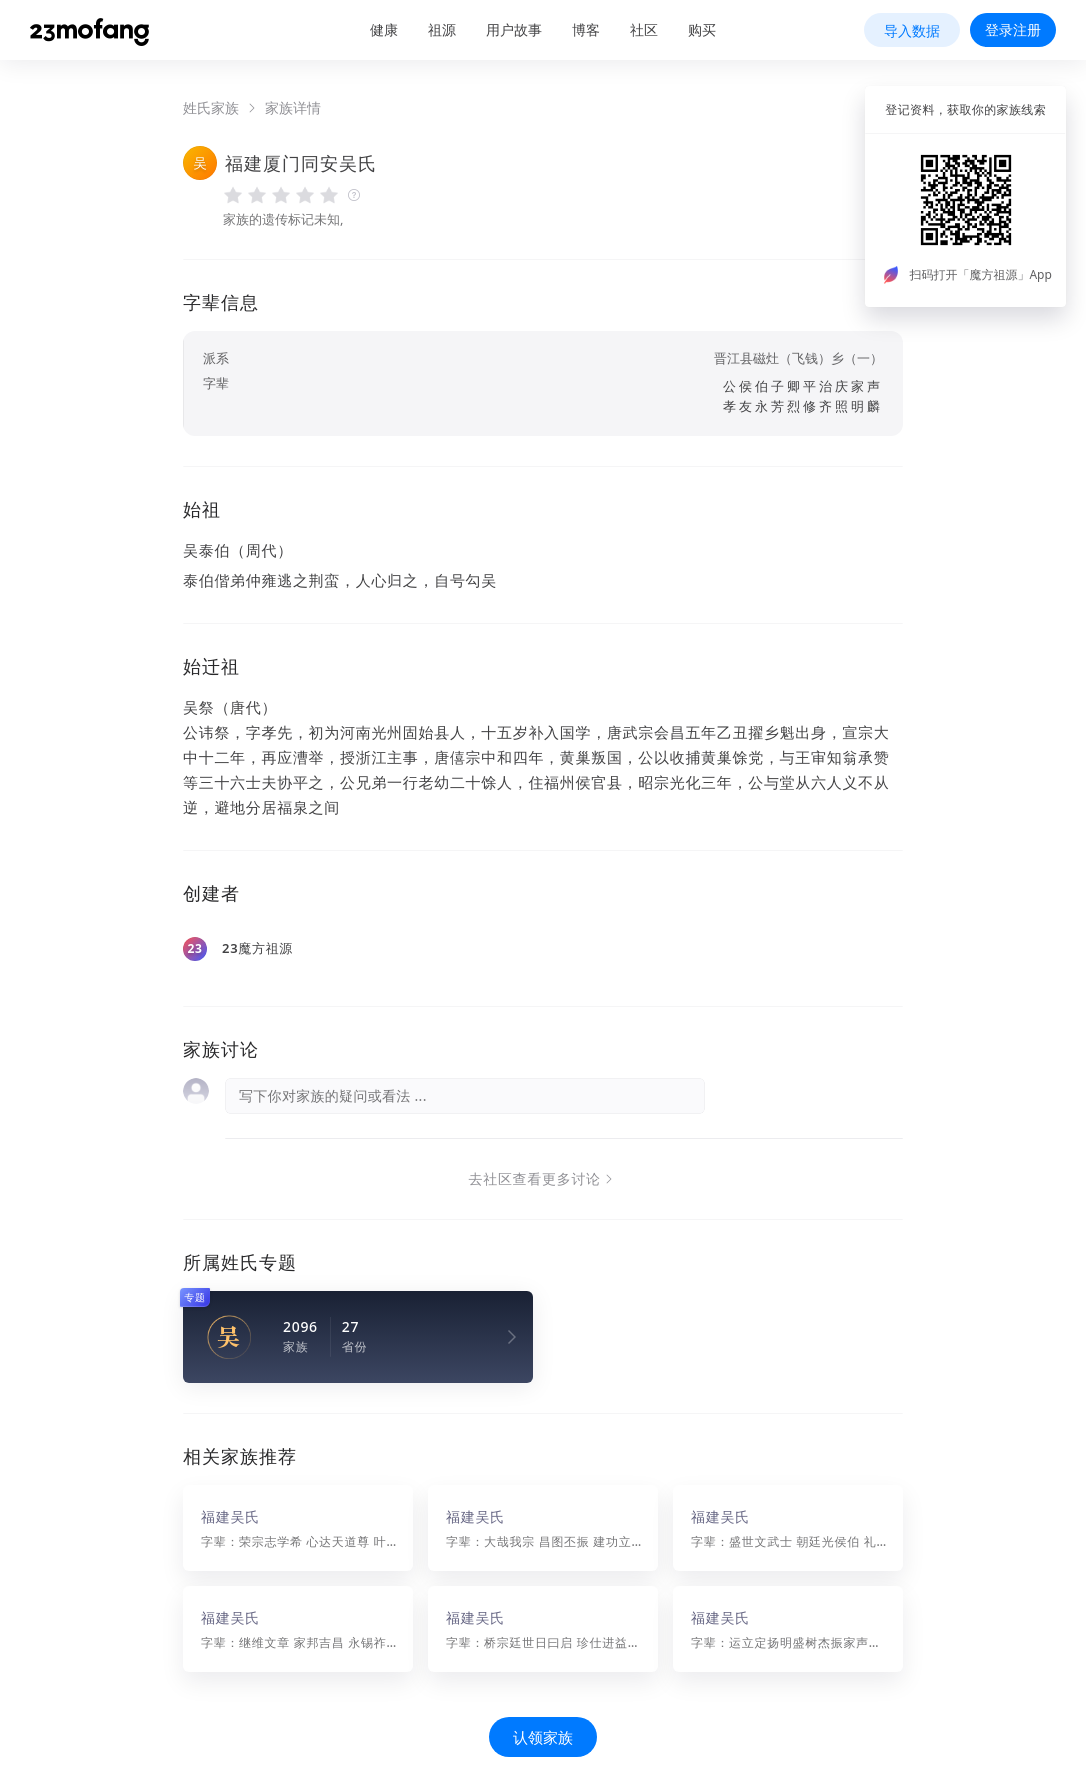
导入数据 (912, 30)
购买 (702, 29)
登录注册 (1013, 29)
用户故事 (514, 29)
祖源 (442, 29)
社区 (644, 29)
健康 (384, 29)
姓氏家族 (211, 108)
